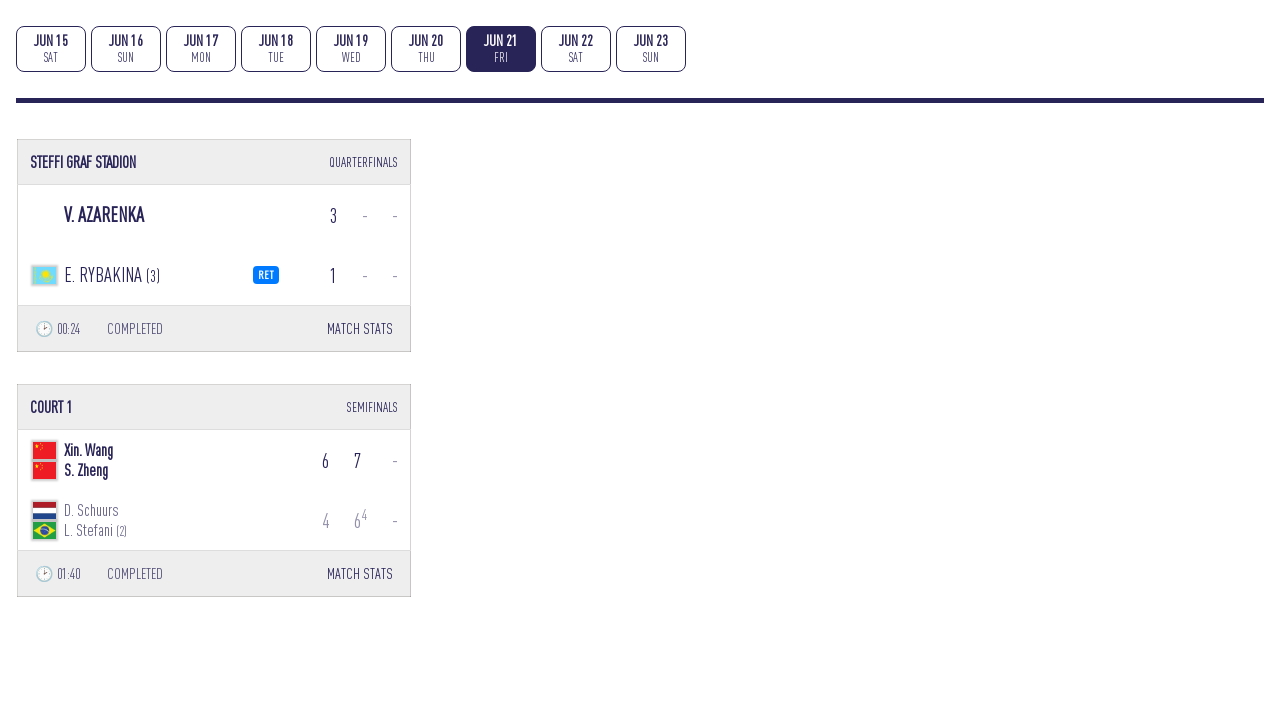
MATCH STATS (360, 328)
